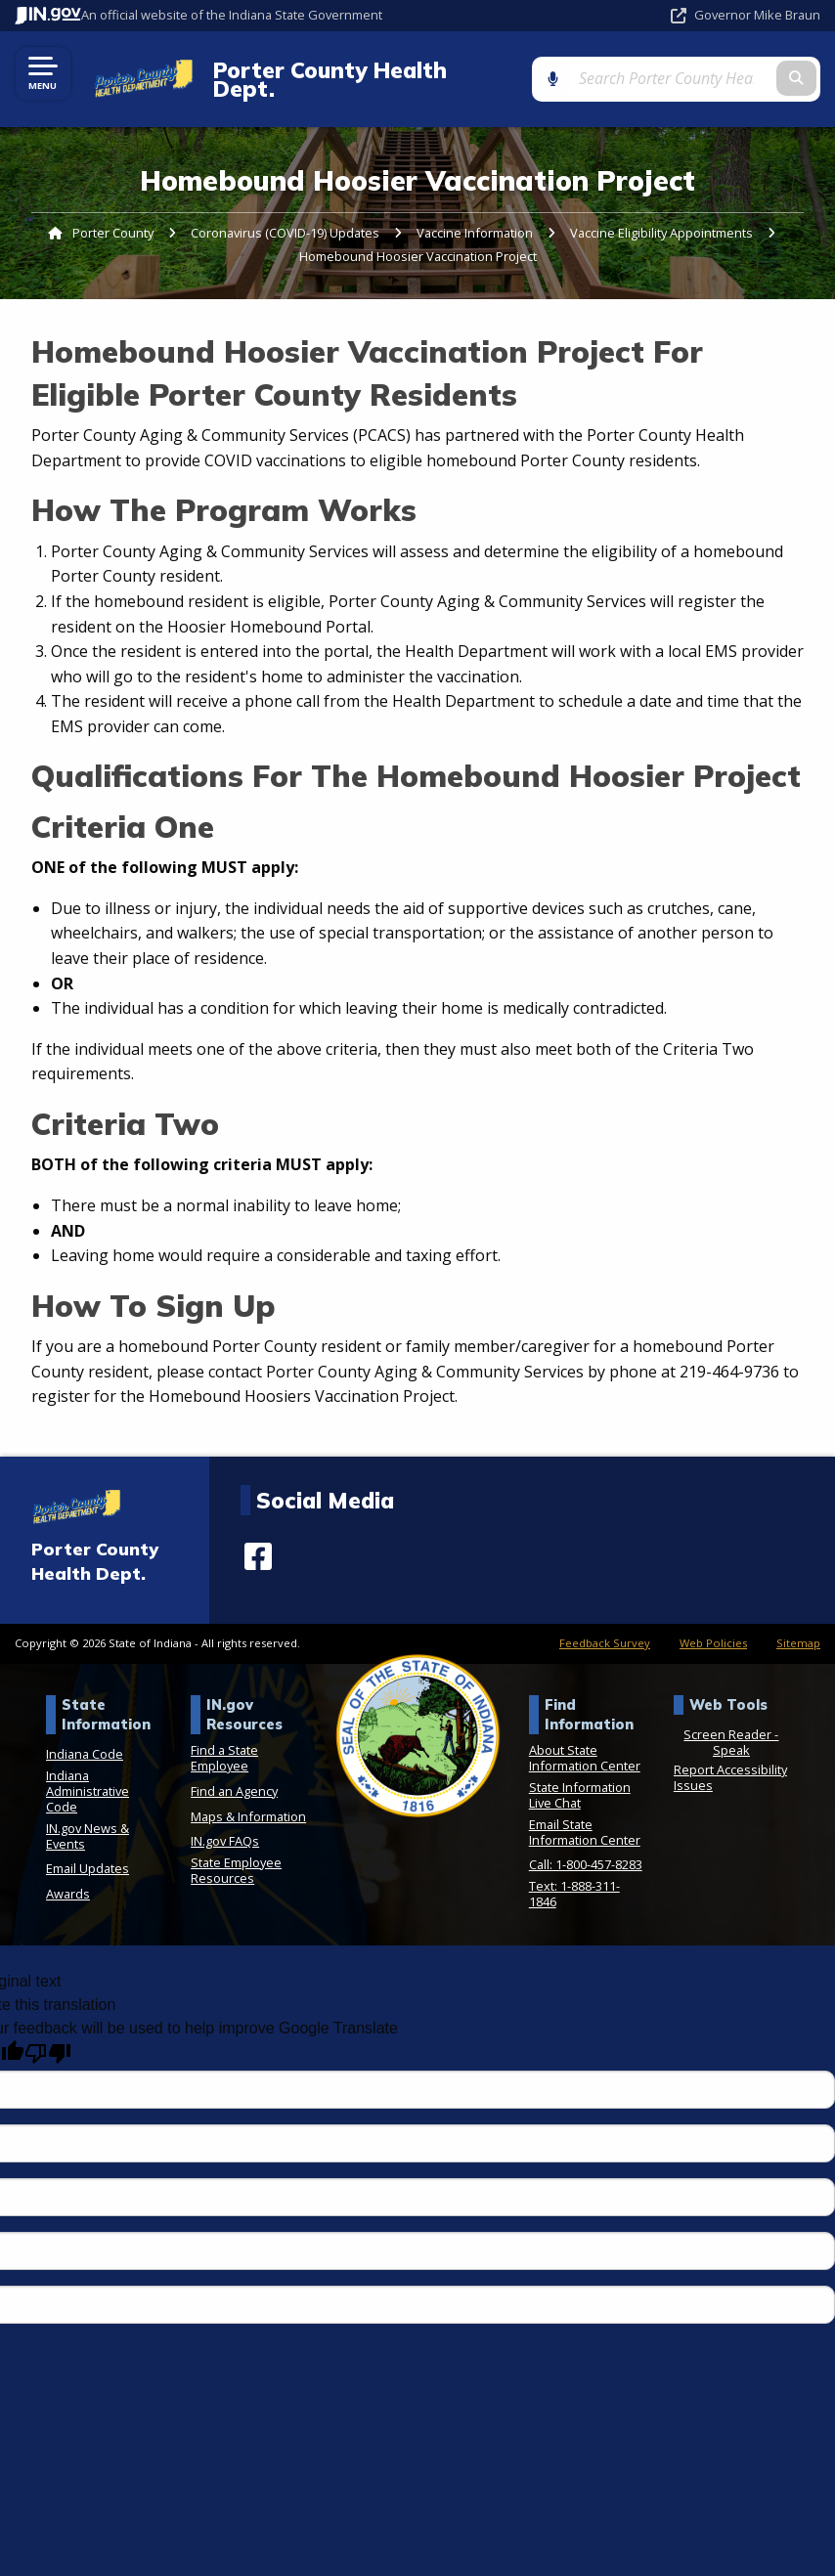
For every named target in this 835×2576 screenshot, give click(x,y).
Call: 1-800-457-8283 (585, 1848)
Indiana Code (84, 1737)
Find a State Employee (224, 1741)
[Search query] (705, 70)
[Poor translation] (47, 2037)
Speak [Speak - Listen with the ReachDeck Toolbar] (731, 1733)
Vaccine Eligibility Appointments (661, 216)
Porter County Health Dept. (353, 71)
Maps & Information (248, 1799)
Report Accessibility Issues (730, 1760)
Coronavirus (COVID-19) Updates (285, 216)
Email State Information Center (584, 1814)
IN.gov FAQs (225, 1824)
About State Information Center (584, 1741)
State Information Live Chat (580, 1777)
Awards (68, 1876)
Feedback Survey (604, 1626)
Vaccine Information (475, 216)
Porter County (113, 216)
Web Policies (713, 1626)
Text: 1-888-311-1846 (574, 1876)
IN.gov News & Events (87, 1818)
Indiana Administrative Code (87, 1773)
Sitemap (798, 1626)
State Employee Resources (236, 1852)
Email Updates (87, 1851)
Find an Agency (234, 1773)
